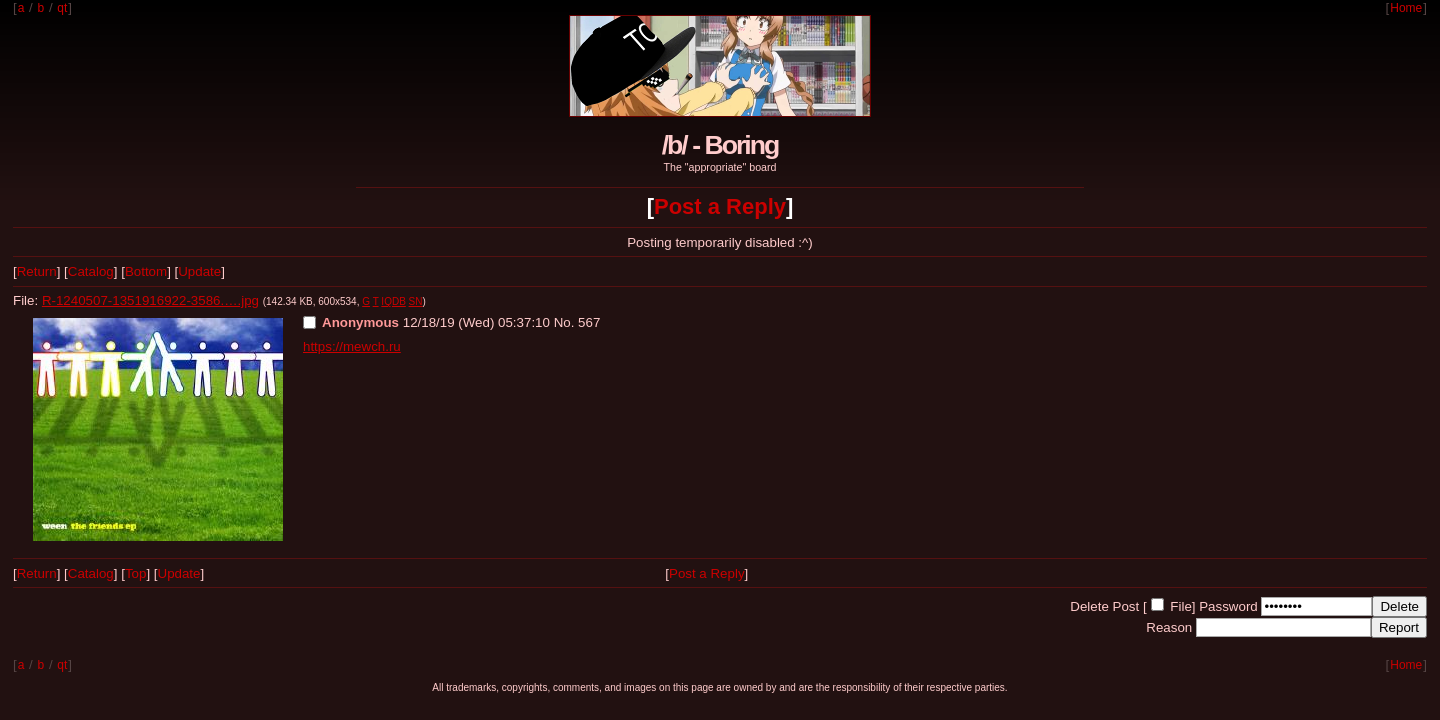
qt (62, 8)
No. (564, 322)
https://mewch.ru (352, 346)
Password (1228, 606)
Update (199, 271)
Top (136, 573)
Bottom (146, 271)
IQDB (393, 301)
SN (416, 301)
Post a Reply (720, 206)
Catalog (91, 271)
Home (1406, 8)
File (1180, 606)
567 (589, 322)
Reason (1169, 627)
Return (37, 271)
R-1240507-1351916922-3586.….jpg (150, 300)
